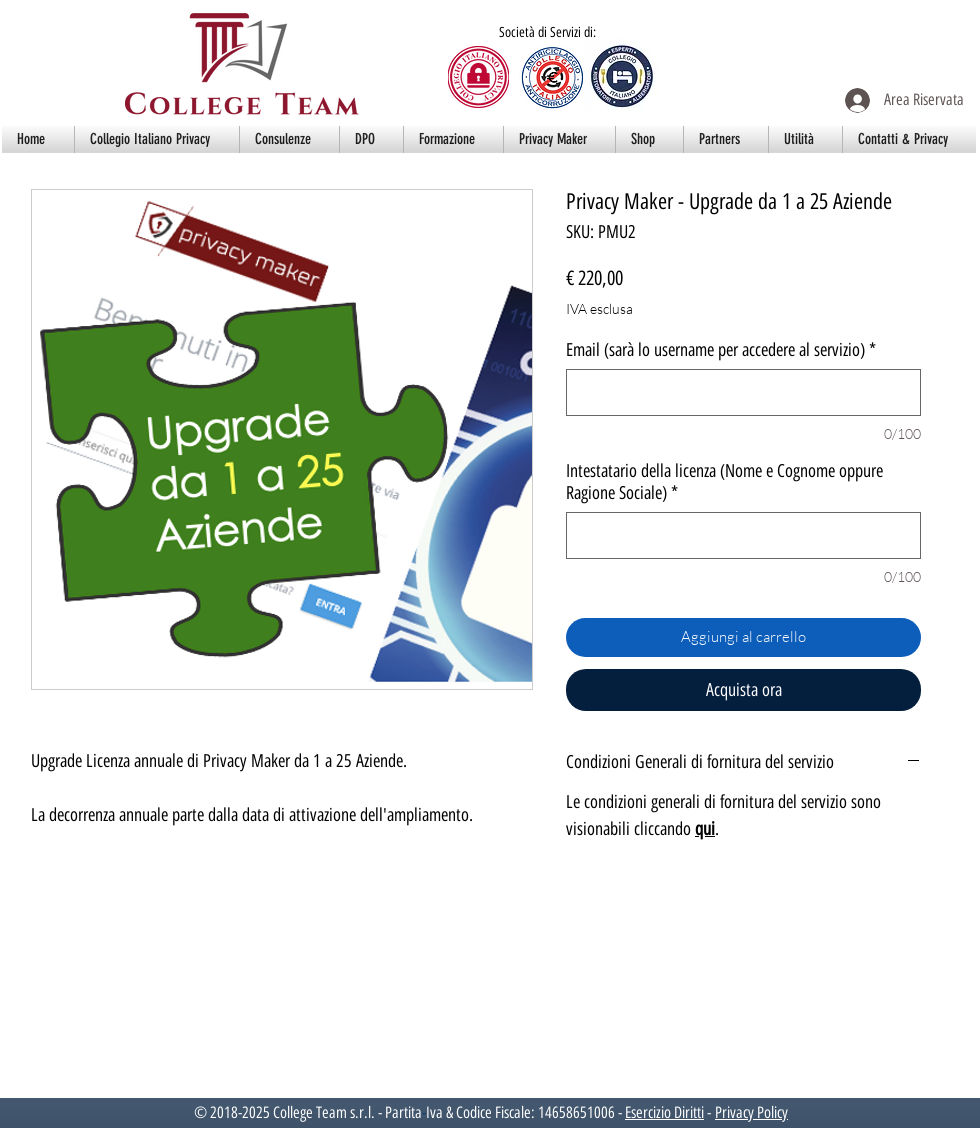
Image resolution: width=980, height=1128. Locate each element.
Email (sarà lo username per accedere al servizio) (721, 350)
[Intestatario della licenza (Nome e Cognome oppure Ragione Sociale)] (743, 535)
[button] (157, 139)
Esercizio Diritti (664, 1112)
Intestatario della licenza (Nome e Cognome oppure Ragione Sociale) (724, 482)
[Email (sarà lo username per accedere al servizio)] (743, 392)
